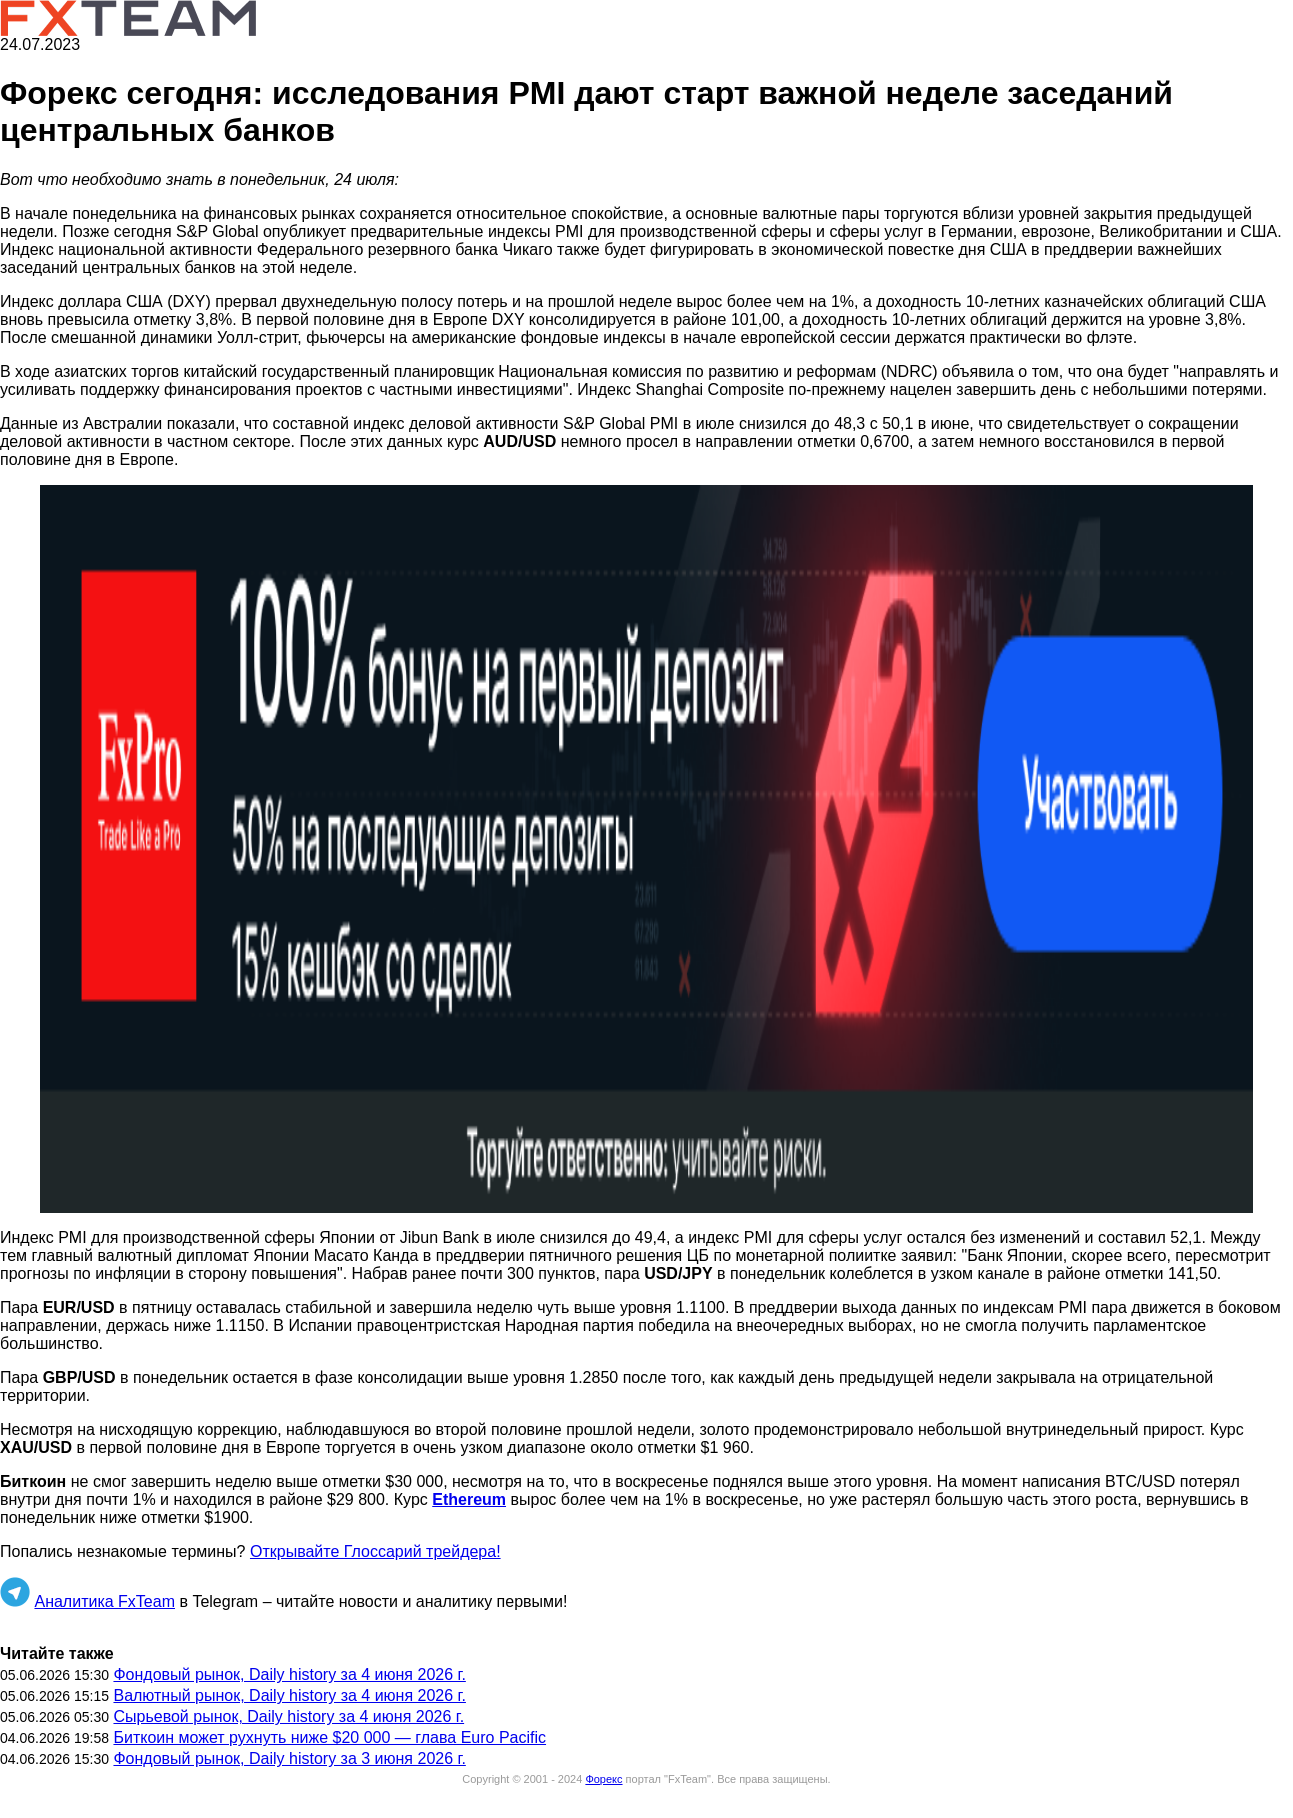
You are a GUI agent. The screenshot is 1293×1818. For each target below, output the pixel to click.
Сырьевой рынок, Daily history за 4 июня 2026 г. (288, 1716)
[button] (646, 849)
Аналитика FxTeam (104, 1601)
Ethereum (469, 1499)
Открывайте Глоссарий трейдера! (375, 1551)
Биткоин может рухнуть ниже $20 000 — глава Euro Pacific (329, 1737)
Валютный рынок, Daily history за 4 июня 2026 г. (289, 1695)
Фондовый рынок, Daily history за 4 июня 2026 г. (289, 1674)
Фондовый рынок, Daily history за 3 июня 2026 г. (289, 1758)
